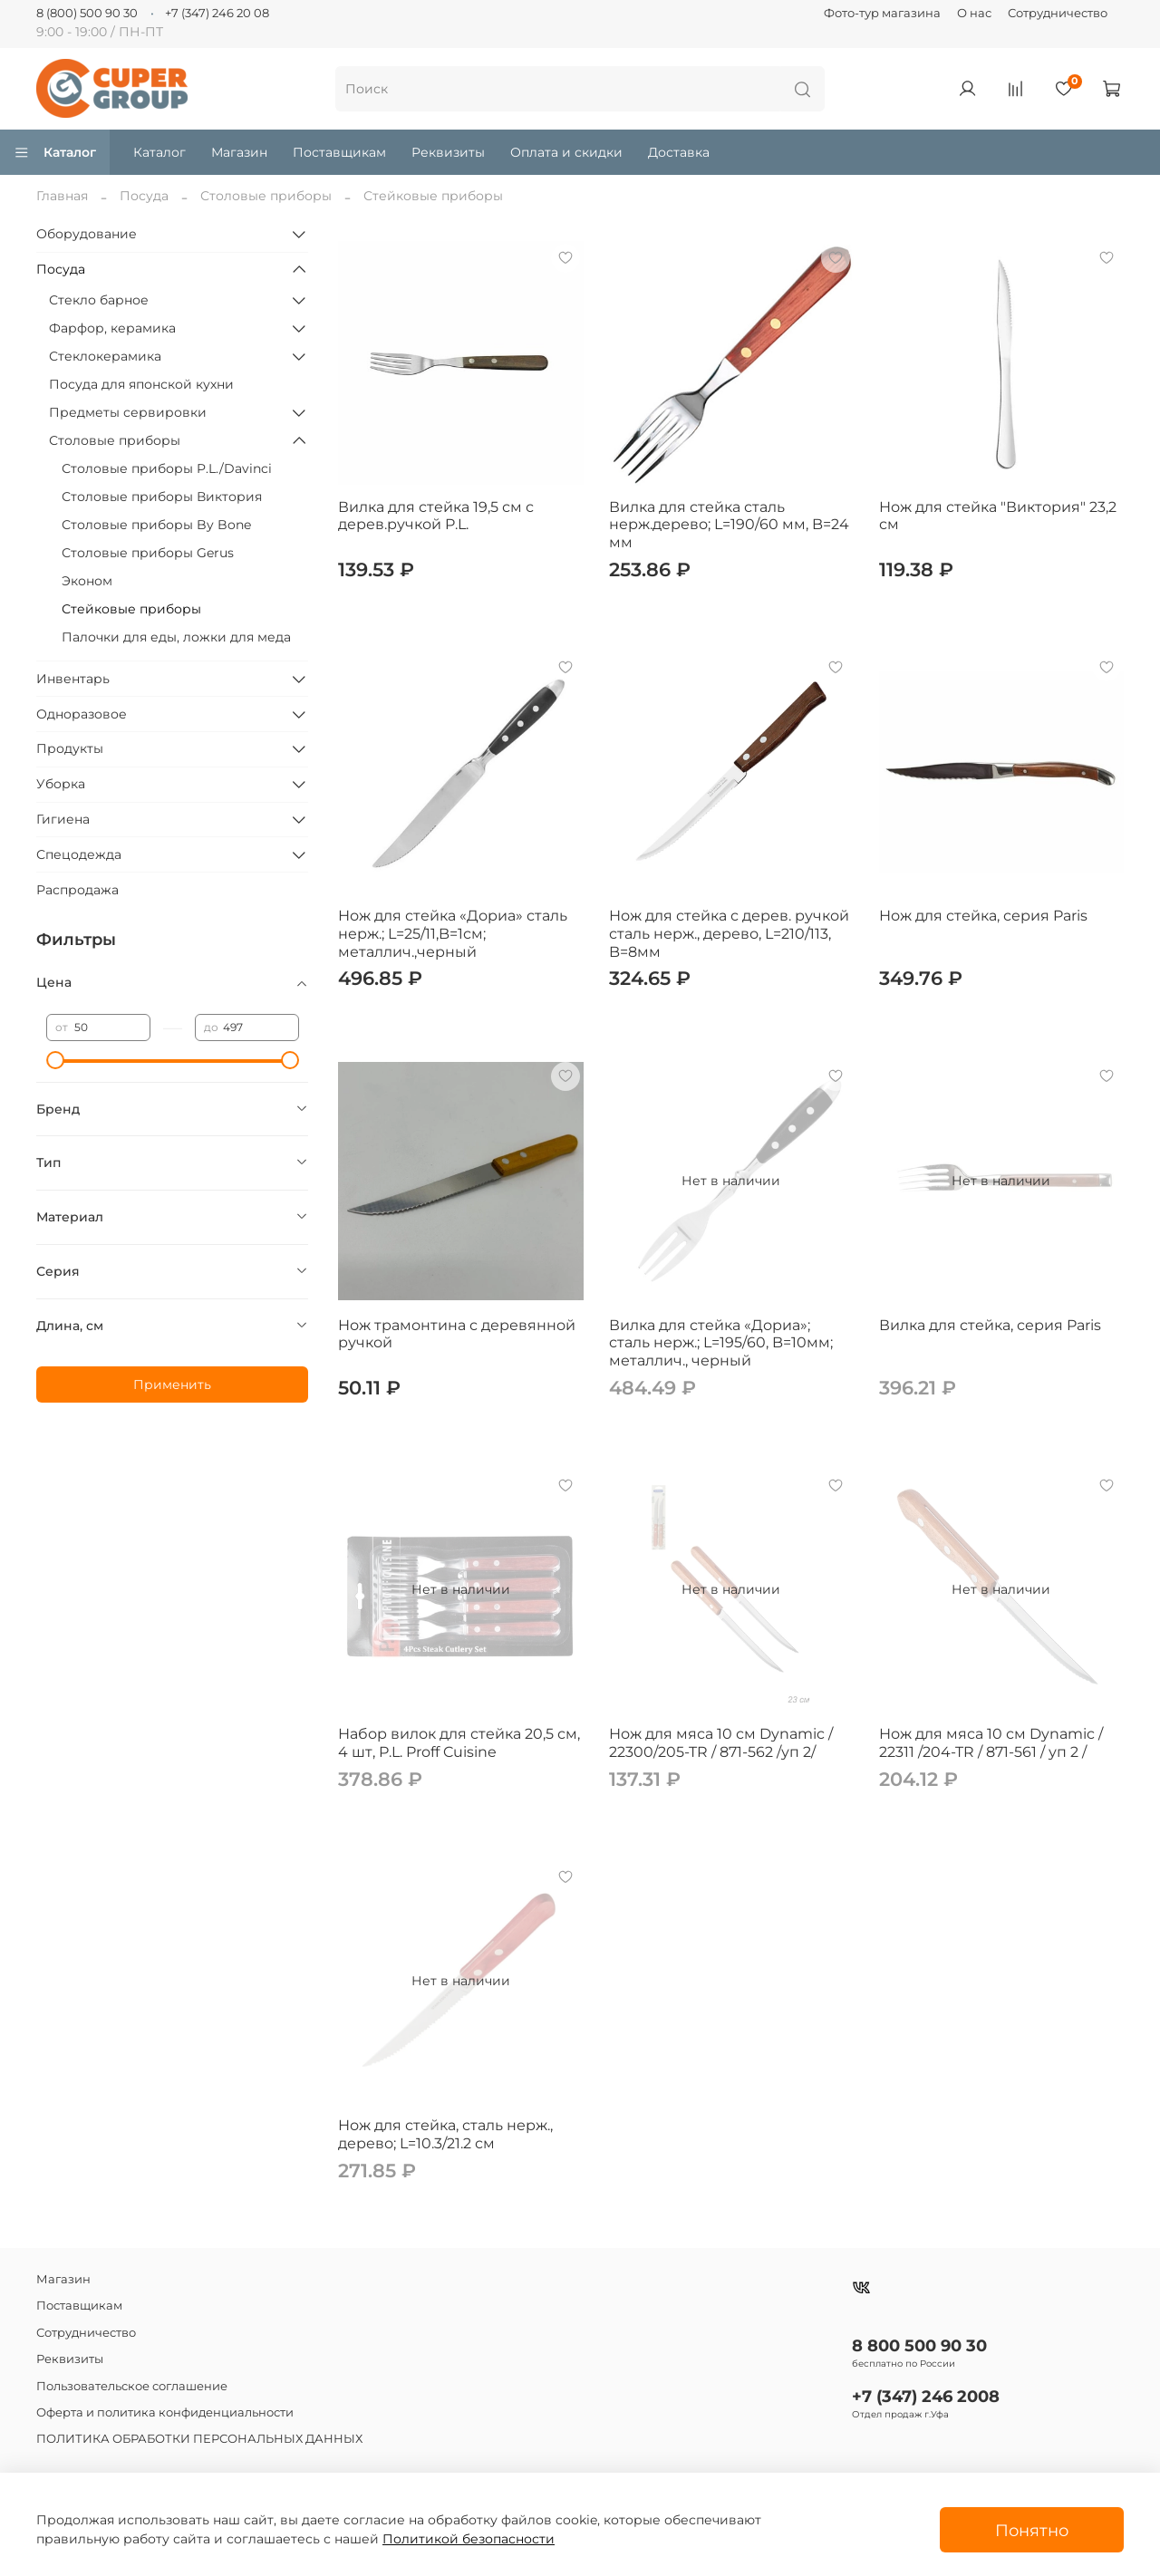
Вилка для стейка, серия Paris (990, 1325)
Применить (172, 1384)
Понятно (1031, 2530)
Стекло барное (99, 300)
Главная (62, 196)
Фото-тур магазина (882, 13)
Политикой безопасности (468, 2539)
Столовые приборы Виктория (162, 496)
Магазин (239, 152)
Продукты (69, 748)
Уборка (60, 784)
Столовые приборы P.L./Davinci (167, 468)
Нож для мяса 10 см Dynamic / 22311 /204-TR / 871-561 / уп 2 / (991, 1743)
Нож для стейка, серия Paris (983, 915)
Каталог (55, 152)
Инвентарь (73, 679)
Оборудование (86, 234)
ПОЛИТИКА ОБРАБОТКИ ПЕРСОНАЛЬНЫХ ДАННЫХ (199, 2439)
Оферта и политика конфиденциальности (165, 2412)
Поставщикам (339, 152)
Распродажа (77, 890)
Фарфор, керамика (112, 328)
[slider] (55, 1060)
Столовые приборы (266, 196)
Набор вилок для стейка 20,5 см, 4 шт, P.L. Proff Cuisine (459, 1743)
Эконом (87, 581)
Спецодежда (78, 854)
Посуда (144, 196)
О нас (974, 13)
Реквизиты (448, 152)
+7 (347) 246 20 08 (217, 13)
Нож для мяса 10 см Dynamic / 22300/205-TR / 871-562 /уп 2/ (721, 1743)
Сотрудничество (1057, 13)
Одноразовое (81, 714)
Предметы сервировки (128, 412)
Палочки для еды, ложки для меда (176, 637)
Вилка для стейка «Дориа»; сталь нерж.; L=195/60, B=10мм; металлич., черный (721, 1343)
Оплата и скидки (566, 152)
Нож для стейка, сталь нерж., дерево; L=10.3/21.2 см (445, 2134)
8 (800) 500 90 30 (87, 13)
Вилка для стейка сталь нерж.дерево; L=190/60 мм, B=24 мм (729, 524)
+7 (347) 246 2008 (926, 2396)
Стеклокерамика (105, 356)
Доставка (679, 152)
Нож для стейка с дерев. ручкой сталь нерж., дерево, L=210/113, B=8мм (729, 933)
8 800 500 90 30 (919, 2345)
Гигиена (63, 819)
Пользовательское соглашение (131, 2386)
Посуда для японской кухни (141, 384)
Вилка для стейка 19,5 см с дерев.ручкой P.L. (436, 516)
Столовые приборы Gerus (148, 553)
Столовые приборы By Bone (156, 524)
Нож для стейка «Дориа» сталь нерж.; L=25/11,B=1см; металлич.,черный (452, 933)
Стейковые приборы (131, 609)
